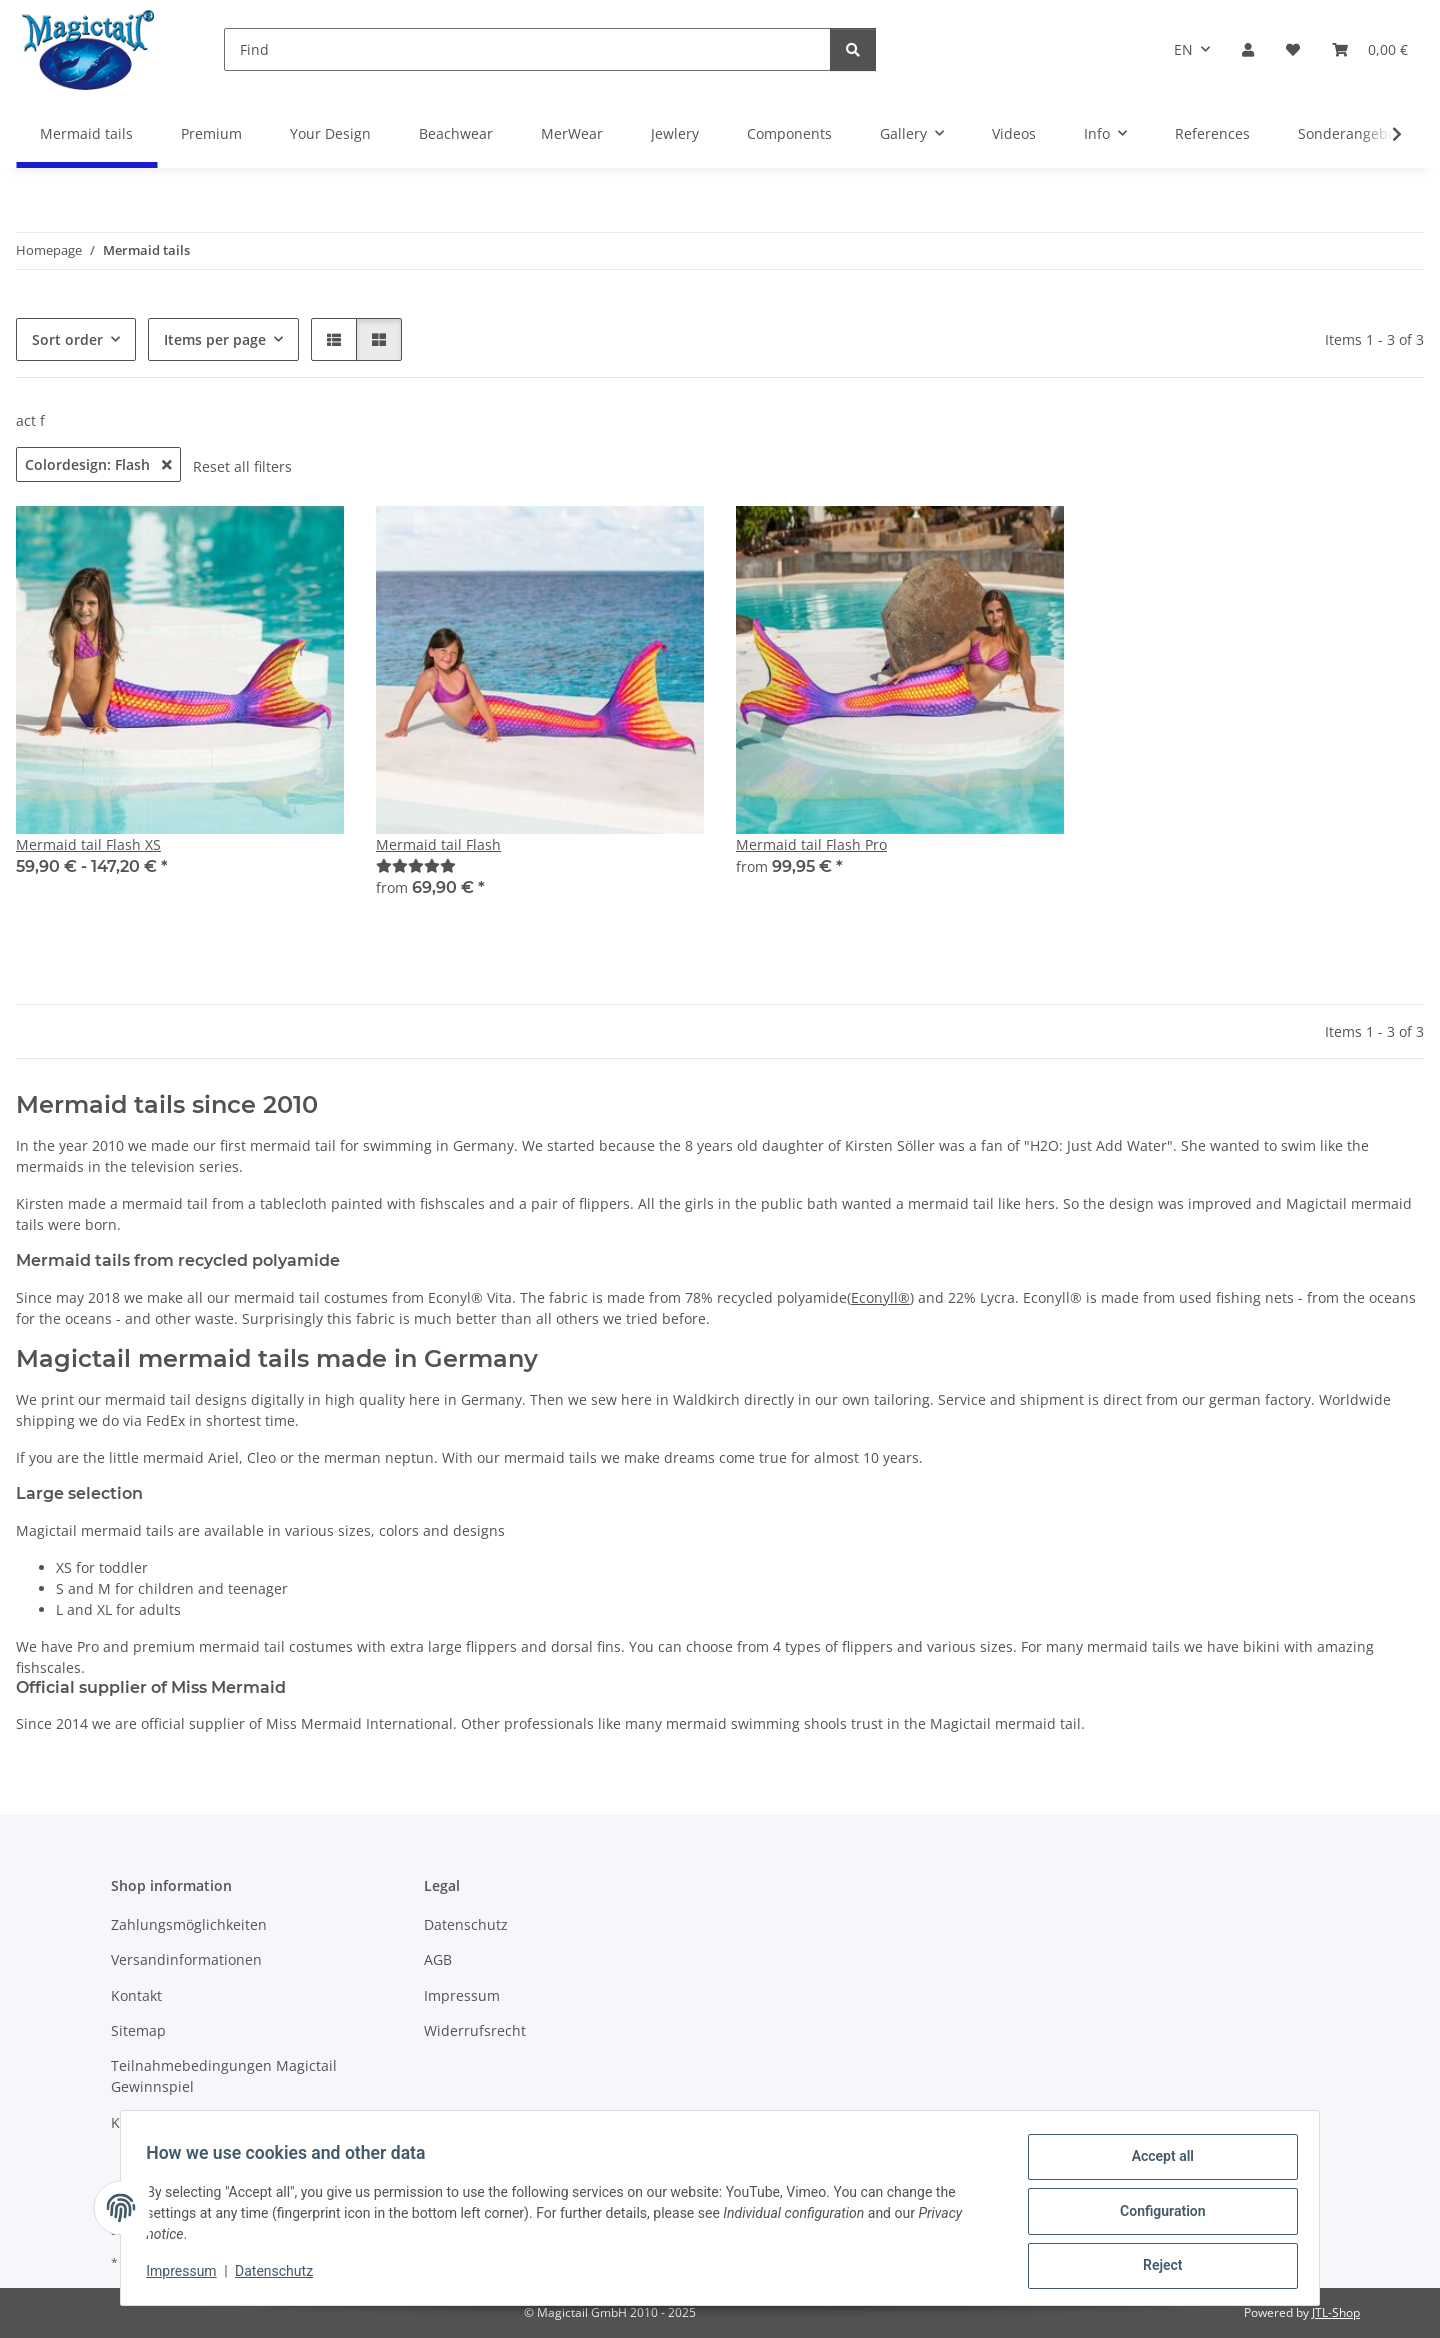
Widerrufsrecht (475, 2030)
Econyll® (880, 1297)
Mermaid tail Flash (438, 844)
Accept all (1156, 2163)
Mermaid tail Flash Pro (811, 844)
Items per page (215, 339)
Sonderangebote (1353, 133)
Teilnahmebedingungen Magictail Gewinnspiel (224, 2076)
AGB (438, 1959)
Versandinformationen (186, 1959)
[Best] (416, 865)
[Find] (527, 49)
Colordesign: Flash (98, 464)
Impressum (188, 2276)
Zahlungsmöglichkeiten (189, 1924)
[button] (1248, 49)
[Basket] (1370, 49)
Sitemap (138, 2030)
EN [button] (1183, 49)
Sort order (67, 339)
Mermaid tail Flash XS (88, 844)
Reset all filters (242, 466)
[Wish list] (1293, 49)
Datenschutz (281, 2276)
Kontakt (136, 1995)
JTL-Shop (1336, 2312)
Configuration (1155, 2215)
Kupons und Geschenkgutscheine (223, 2122)
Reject (1156, 2267)
